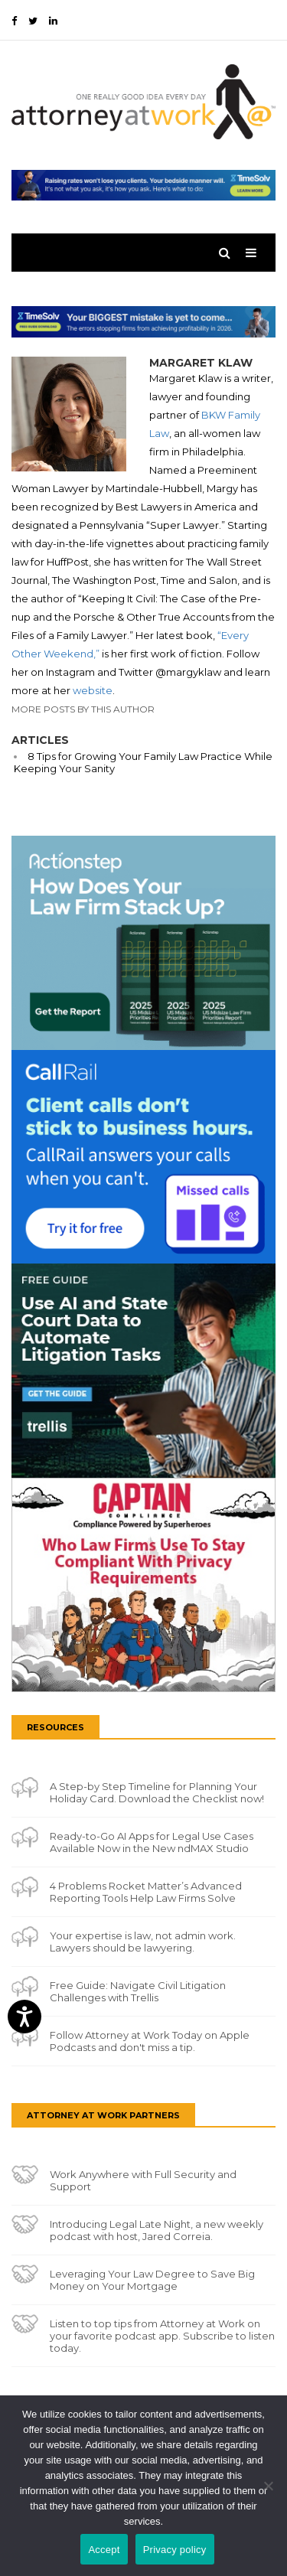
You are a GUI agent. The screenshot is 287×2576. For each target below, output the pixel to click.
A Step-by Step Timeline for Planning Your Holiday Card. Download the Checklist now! (157, 1792)
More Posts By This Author (83, 709)
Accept (103, 2549)
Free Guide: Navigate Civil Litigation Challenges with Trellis (138, 1991)
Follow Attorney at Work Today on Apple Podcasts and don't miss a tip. (149, 2041)
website (93, 690)
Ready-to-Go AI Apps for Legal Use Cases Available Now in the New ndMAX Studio (151, 1842)
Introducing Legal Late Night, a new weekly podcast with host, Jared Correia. (156, 2230)
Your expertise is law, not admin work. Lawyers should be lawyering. (143, 1941)
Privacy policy (175, 2549)
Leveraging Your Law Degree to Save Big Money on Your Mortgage (152, 2280)
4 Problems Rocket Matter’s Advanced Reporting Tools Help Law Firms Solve (146, 1892)
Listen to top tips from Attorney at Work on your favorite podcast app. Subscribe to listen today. (162, 2335)
